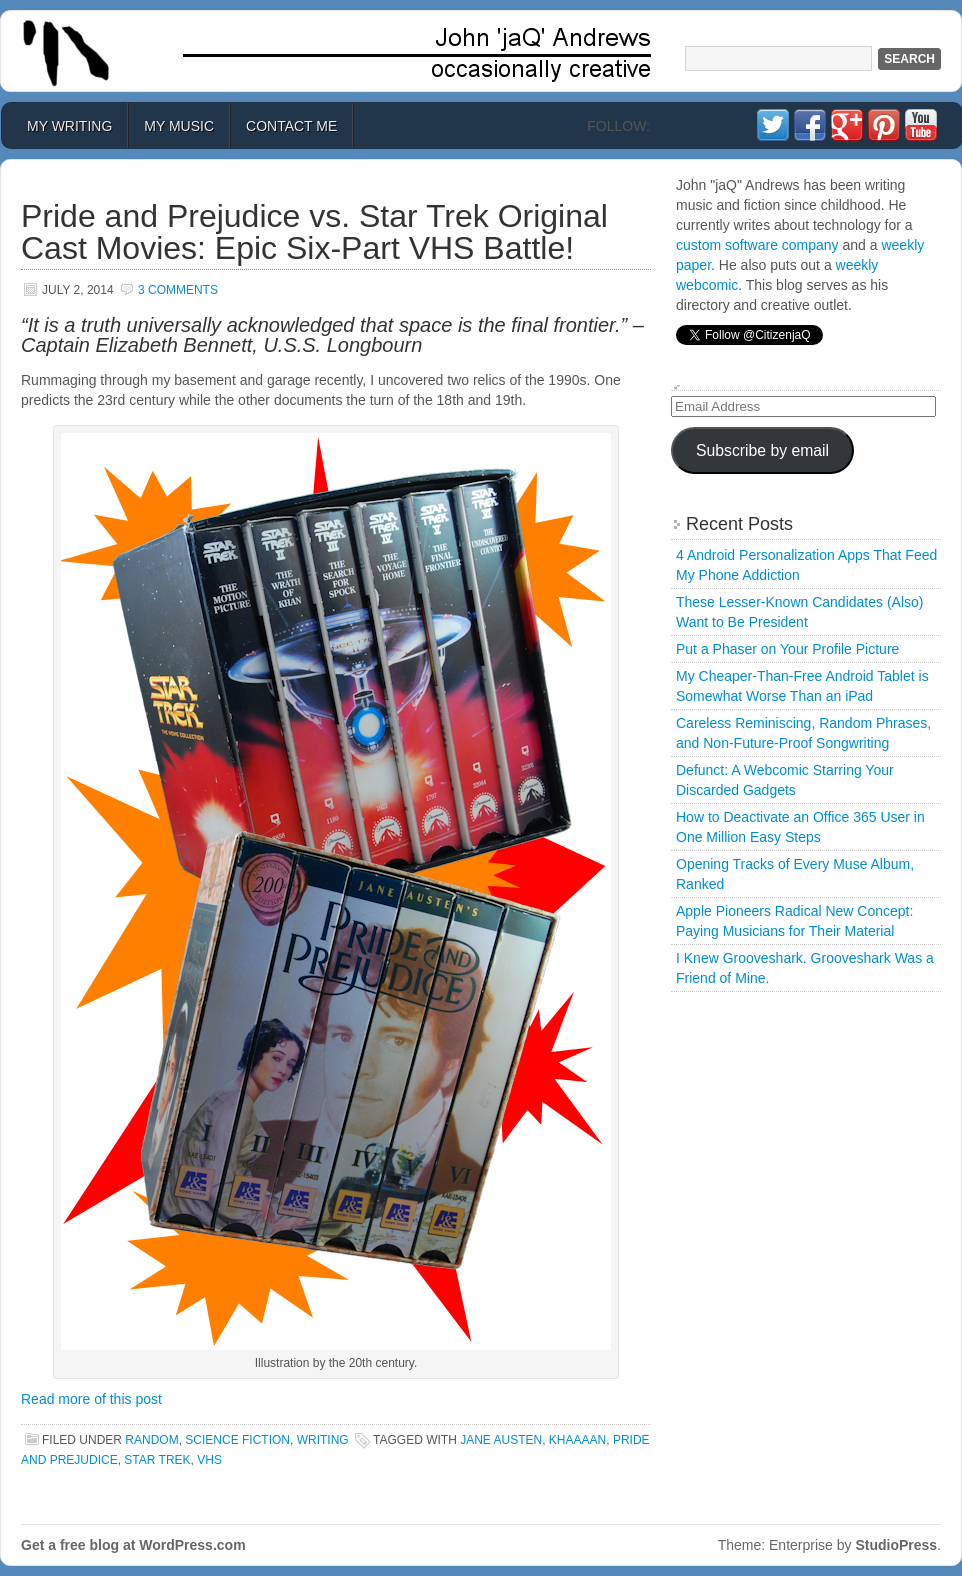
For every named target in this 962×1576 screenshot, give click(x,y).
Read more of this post (91, 1399)
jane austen (501, 1440)
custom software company (757, 245)
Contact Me (291, 126)
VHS (209, 1460)
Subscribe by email (762, 450)
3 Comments (178, 290)
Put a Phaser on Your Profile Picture (787, 649)
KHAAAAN (577, 1440)
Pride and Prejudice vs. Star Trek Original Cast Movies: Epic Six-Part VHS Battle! (314, 232)
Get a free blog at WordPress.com (133, 1545)
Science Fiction (237, 1440)
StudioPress (896, 1545)
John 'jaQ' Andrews (481, 51)
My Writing (69, 126)
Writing (323, 1440)
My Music (179, 126)
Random (151, 1440)
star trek (157, 1460)
